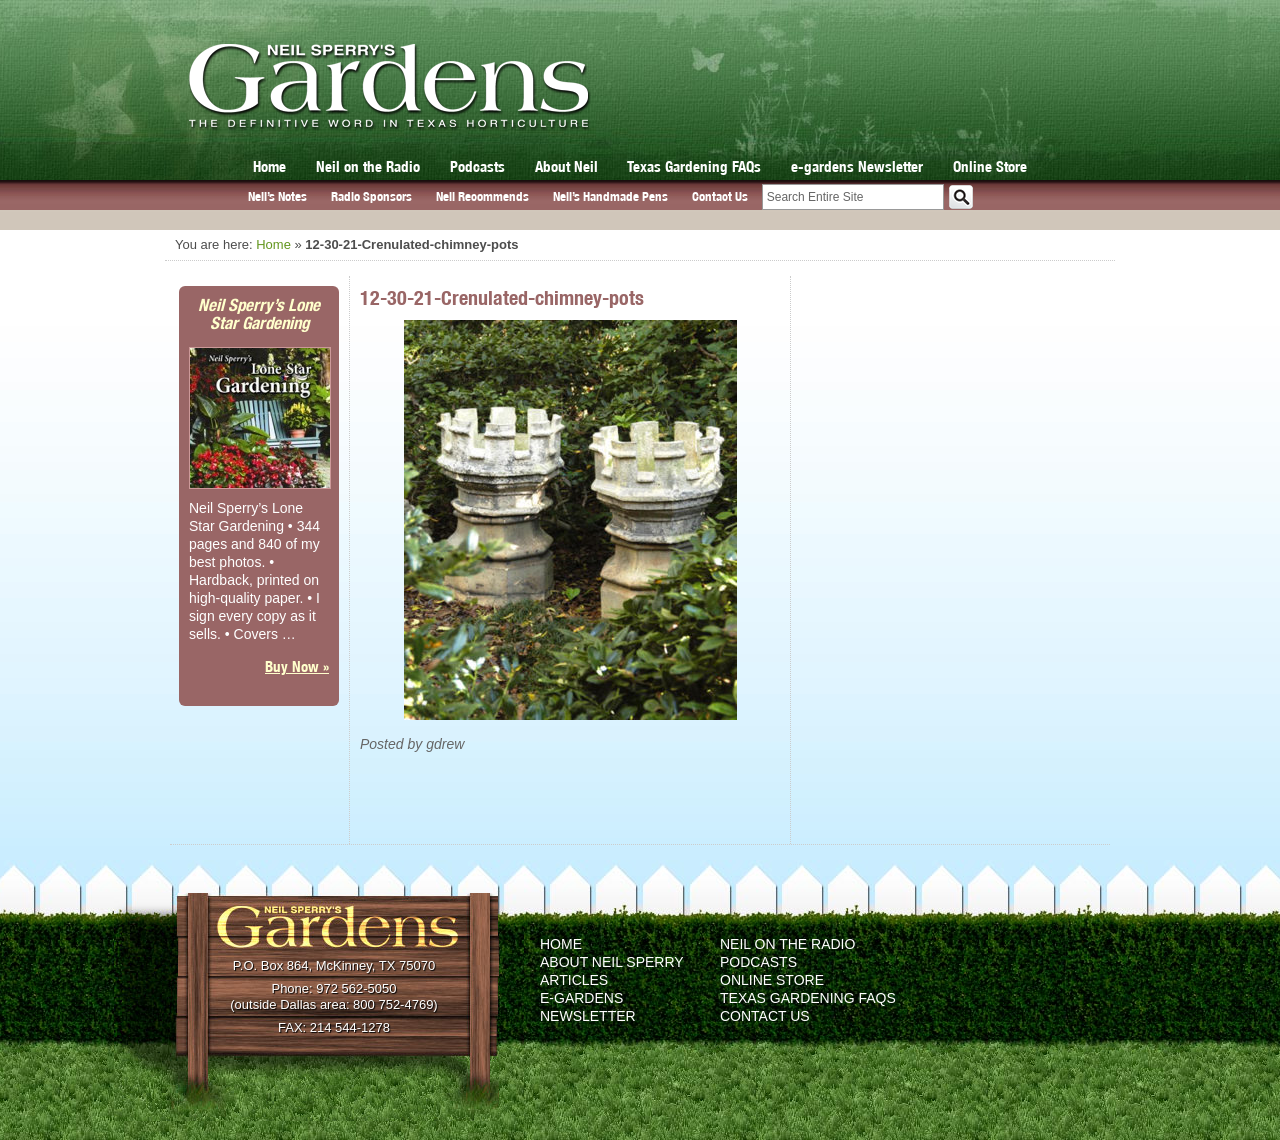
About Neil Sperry (612, 962)
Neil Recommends (482, 196)
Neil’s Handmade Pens (610, 196)
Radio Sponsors (371, 196)
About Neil (566, 166)
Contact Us (720, 196)
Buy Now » (297, 666)
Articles (574, 980)
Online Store (990, 166)
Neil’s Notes (277, 196)
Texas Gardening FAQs (694, 166)
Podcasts (477, 166)
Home (269, 166)
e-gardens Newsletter (857, 166)
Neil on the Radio (368, 166)
